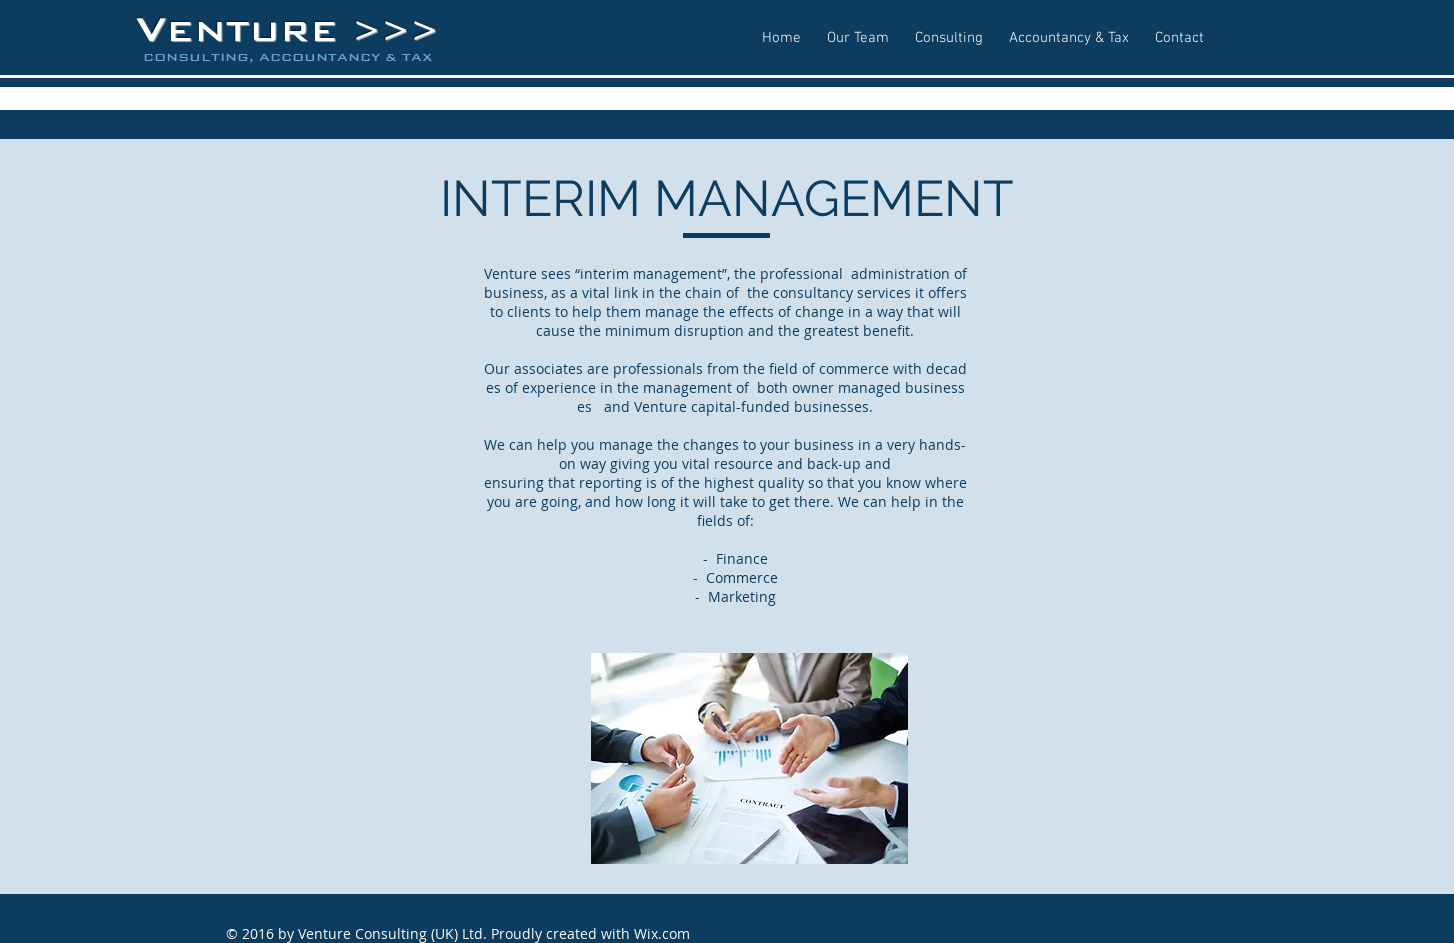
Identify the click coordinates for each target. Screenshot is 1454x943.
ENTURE (259, 30)
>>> (395, 31)
